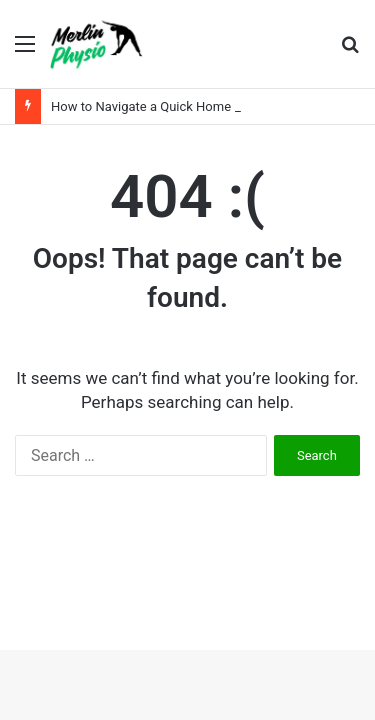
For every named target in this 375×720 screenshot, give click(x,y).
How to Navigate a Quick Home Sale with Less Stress (204, 106)
